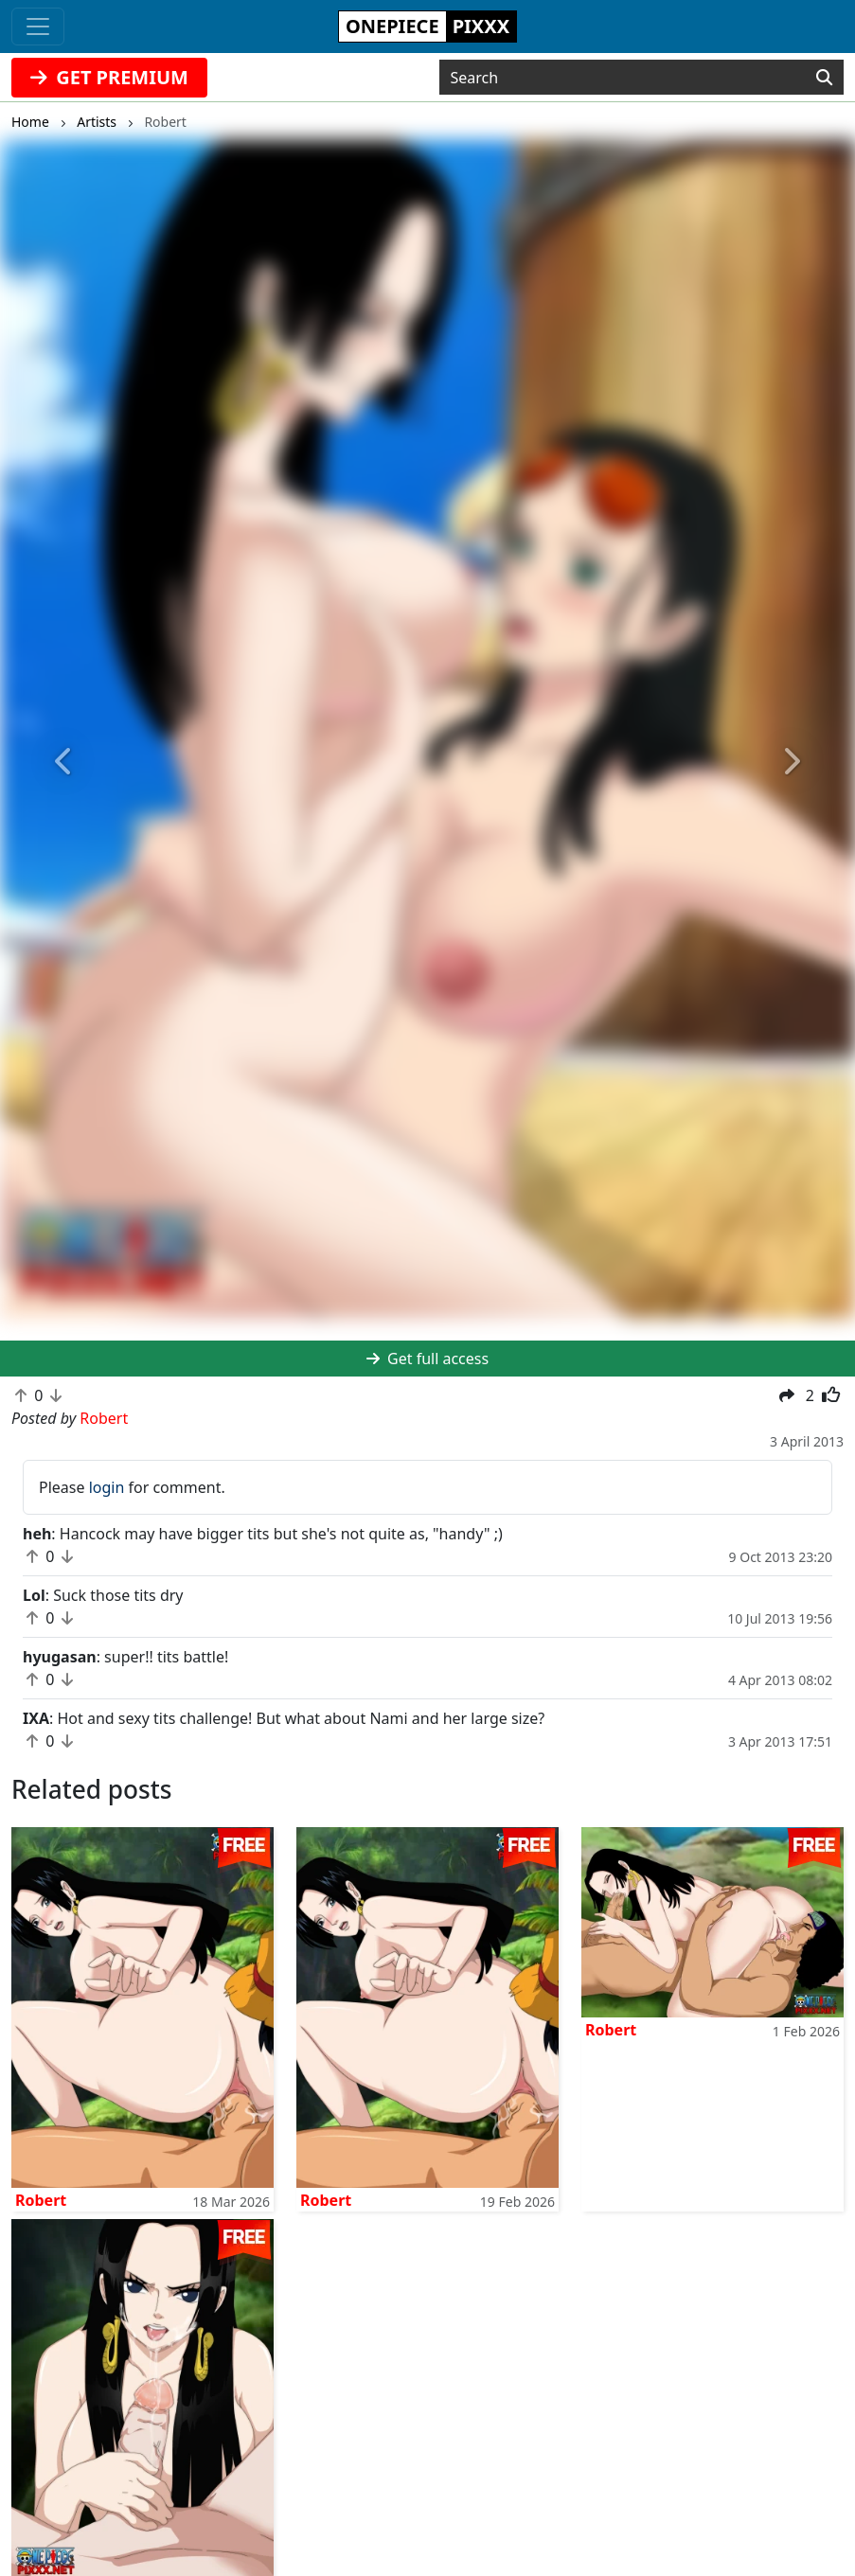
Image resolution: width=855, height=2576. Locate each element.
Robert (40, 2200)
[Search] (824, 78)
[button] (64, 762)
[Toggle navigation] (37, 26)
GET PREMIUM (109, 77)
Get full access (427, 1358)
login (107, 1487)
